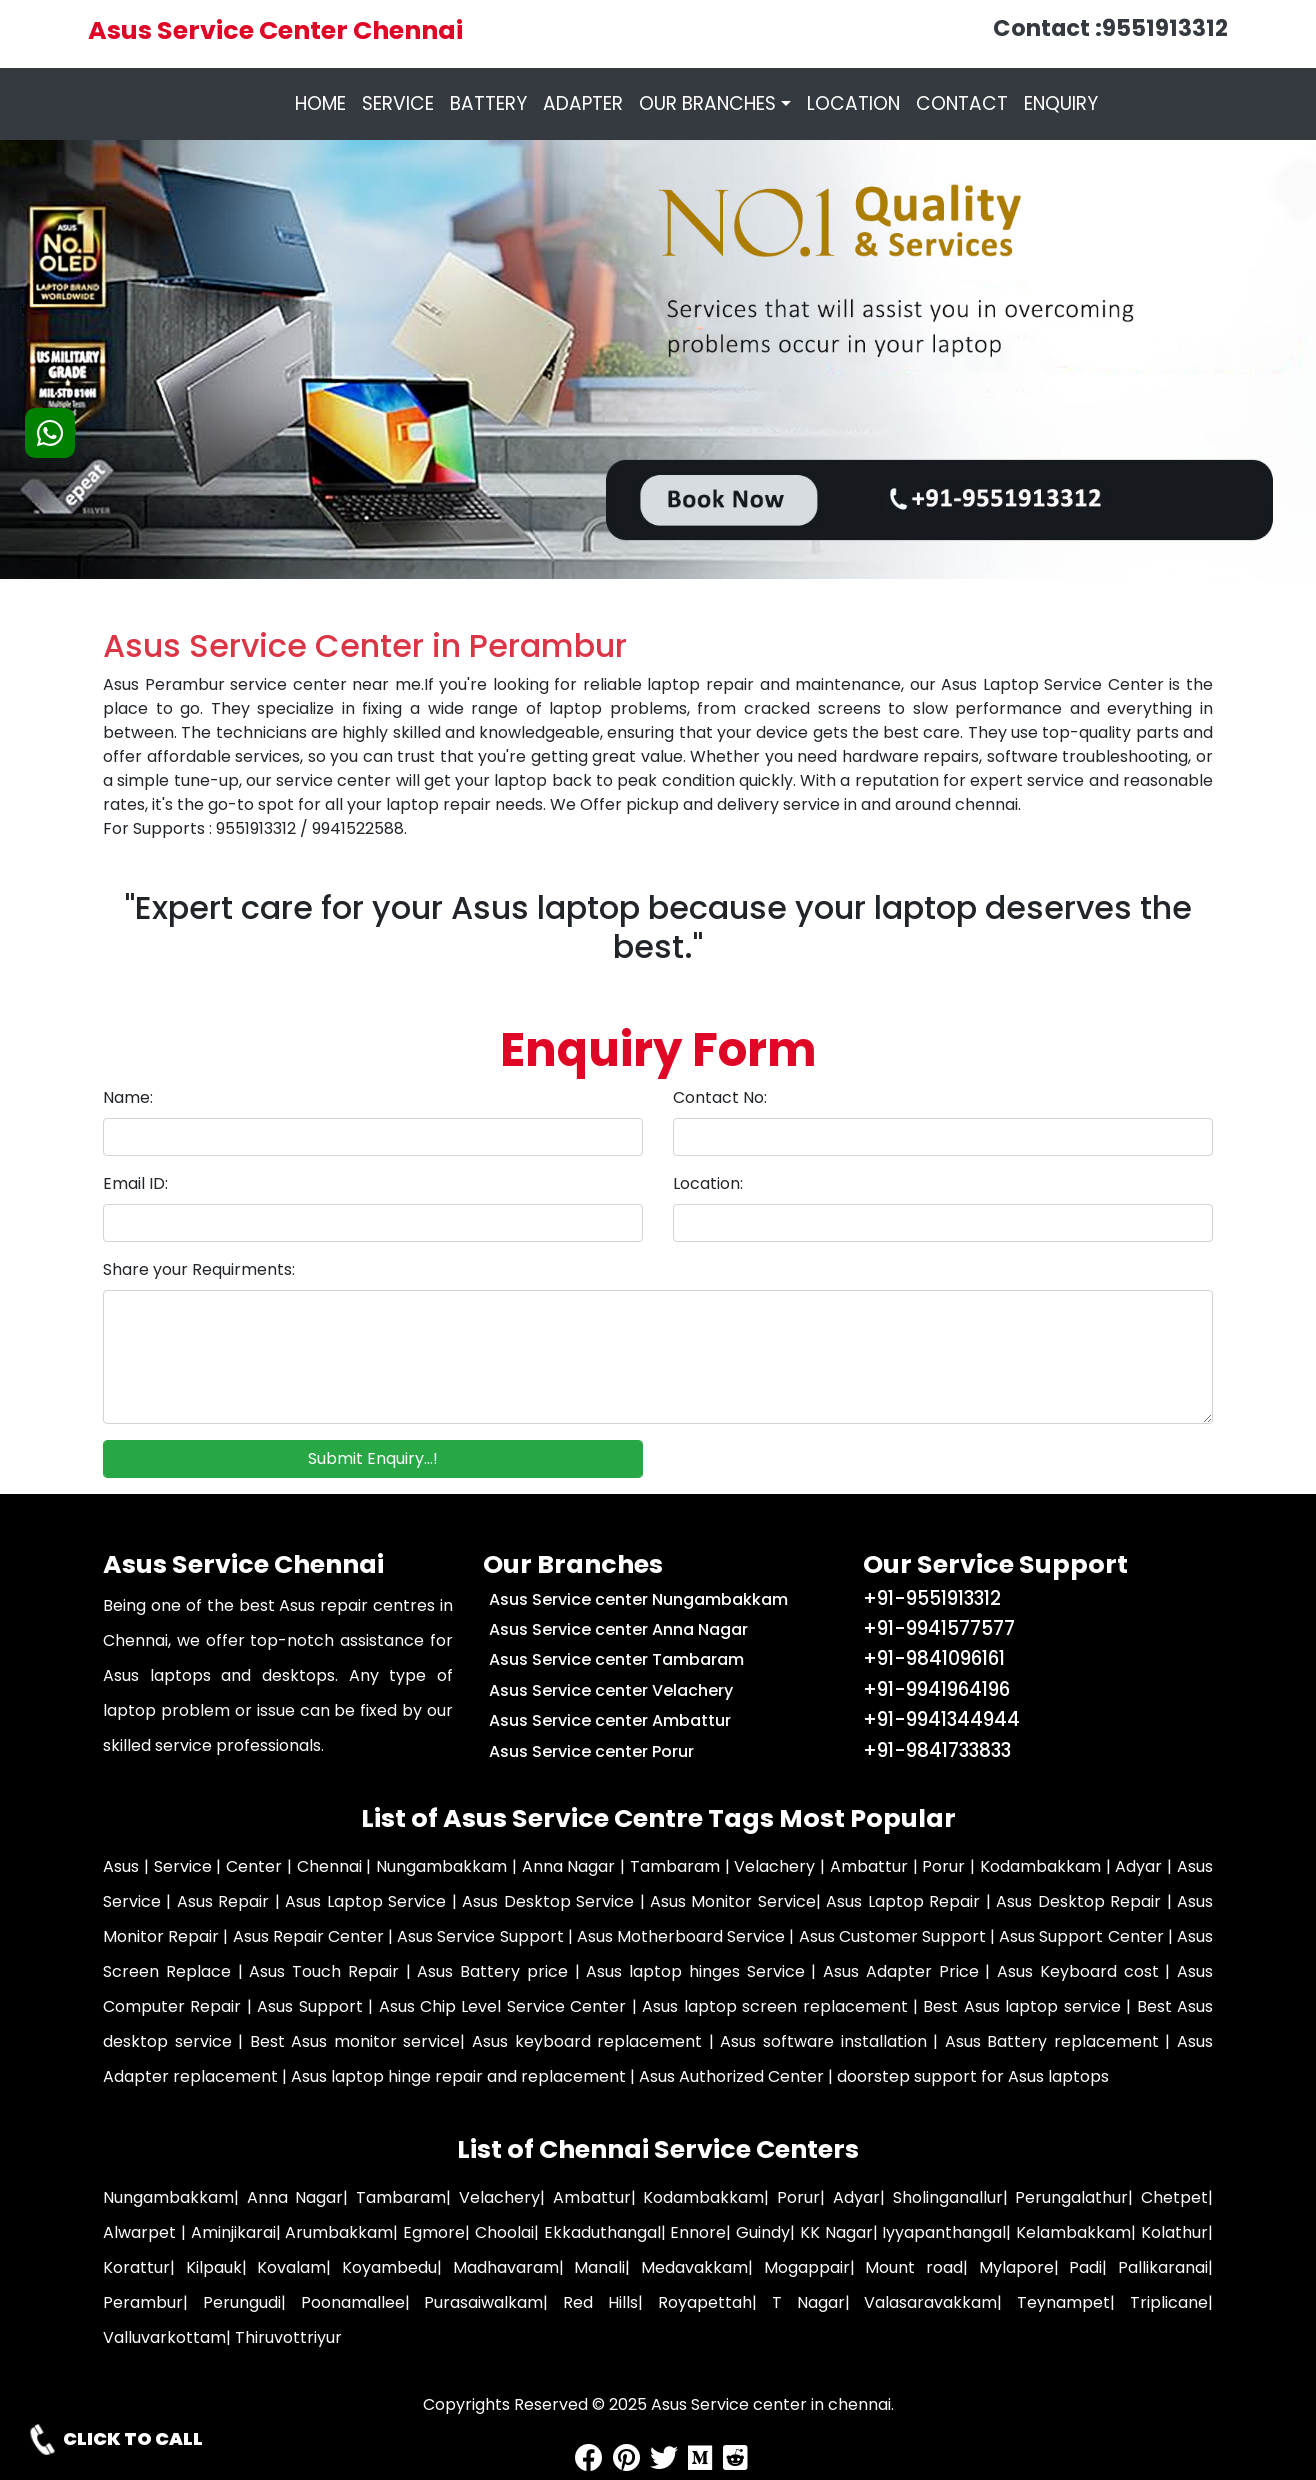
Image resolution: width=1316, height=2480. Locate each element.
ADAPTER (583, 103)
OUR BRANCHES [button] (707, 103)
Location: (708, 1183)
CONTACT (962, 103)
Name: (128, 1097)
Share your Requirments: (199, 1269)
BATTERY (488, 103)
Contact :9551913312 (1110, 28)
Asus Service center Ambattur (610, 1720)
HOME (324, 103)
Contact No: (720, 1097)
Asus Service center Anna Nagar (618, 1629)
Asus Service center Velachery (611, 1690)
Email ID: (135, 1183)
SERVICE (398, 103)
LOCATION (853, 103)
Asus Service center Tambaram (616, 1659)
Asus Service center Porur (591, 1751)
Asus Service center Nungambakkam (638, 1599)
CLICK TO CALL (114, 2439)
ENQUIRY (1061, 103)
